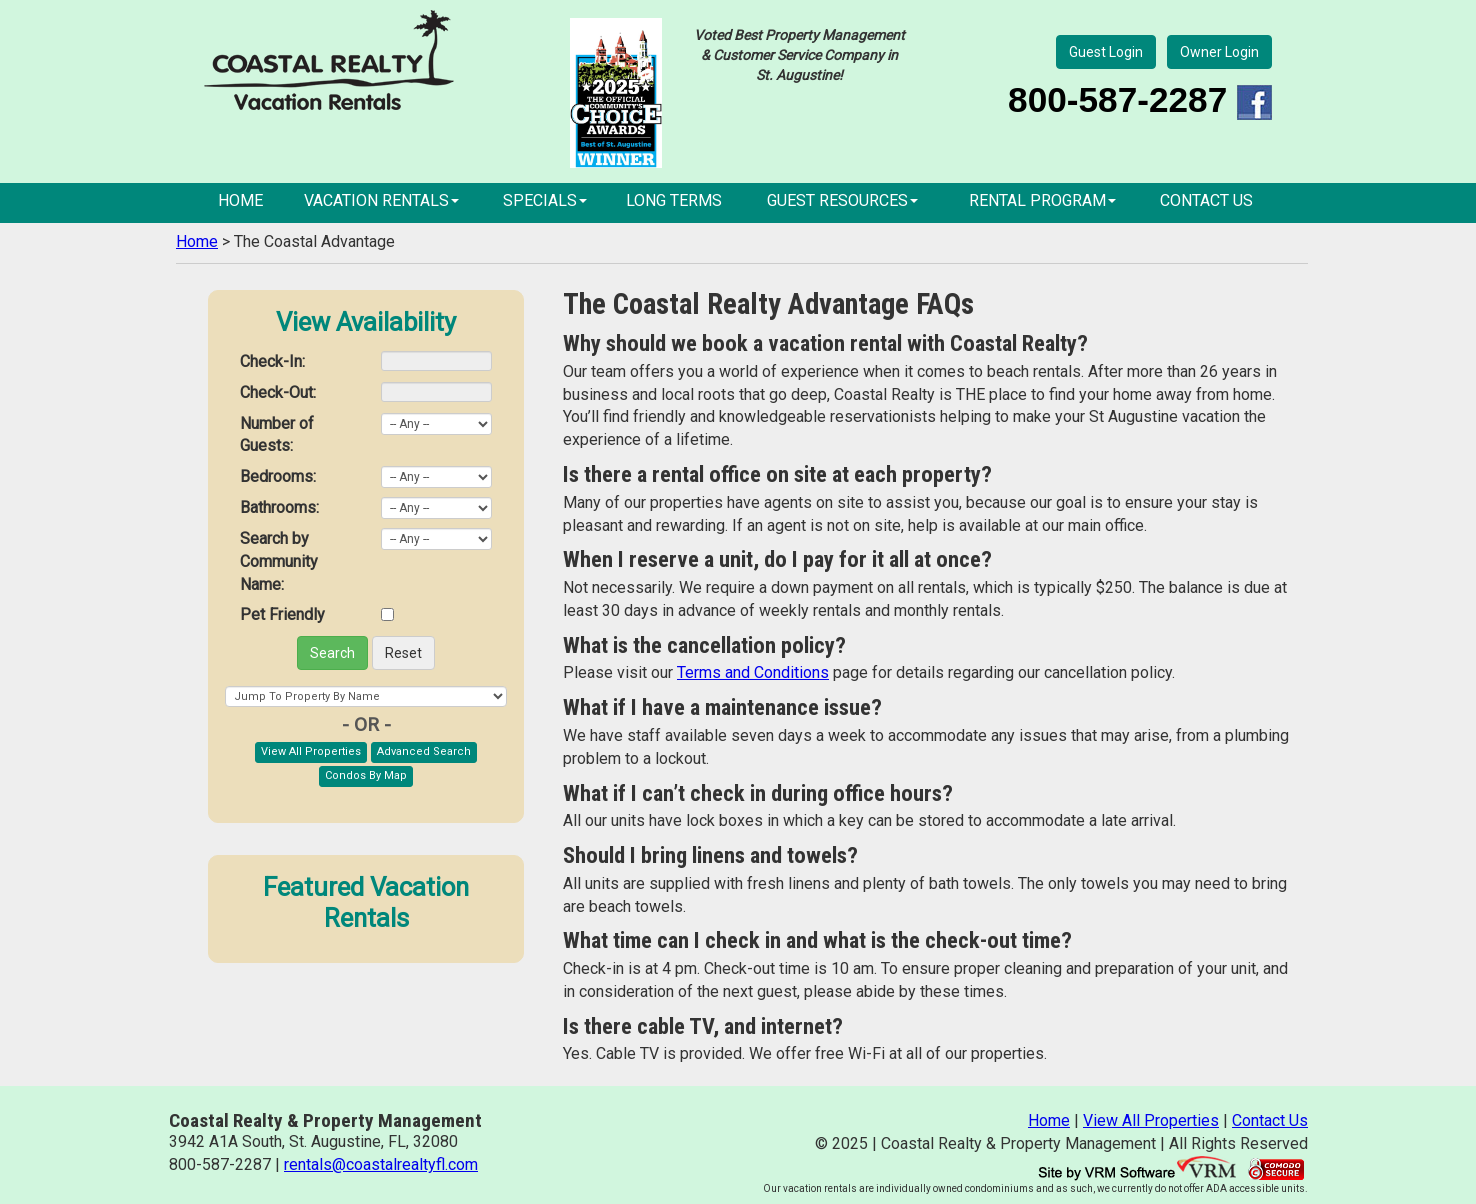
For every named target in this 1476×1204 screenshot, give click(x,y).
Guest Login (1106, 52)
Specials (545, 200)
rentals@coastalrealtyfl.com (381, 1164)
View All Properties (311, 751)
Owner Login (1219, 52)
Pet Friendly (282, 614)
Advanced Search (424, 751)
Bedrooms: (278, 476)
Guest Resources (842, 200)
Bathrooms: (279, 507)
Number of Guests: (277, 435)
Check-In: (272, 361)
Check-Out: (278, 392)
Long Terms (674, 200)
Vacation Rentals (381, 200)
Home (240, 200)
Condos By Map (366, 775)
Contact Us (1206, 200)
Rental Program (1042, 200)
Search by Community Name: (279, 561)
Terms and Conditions (753, 672)
